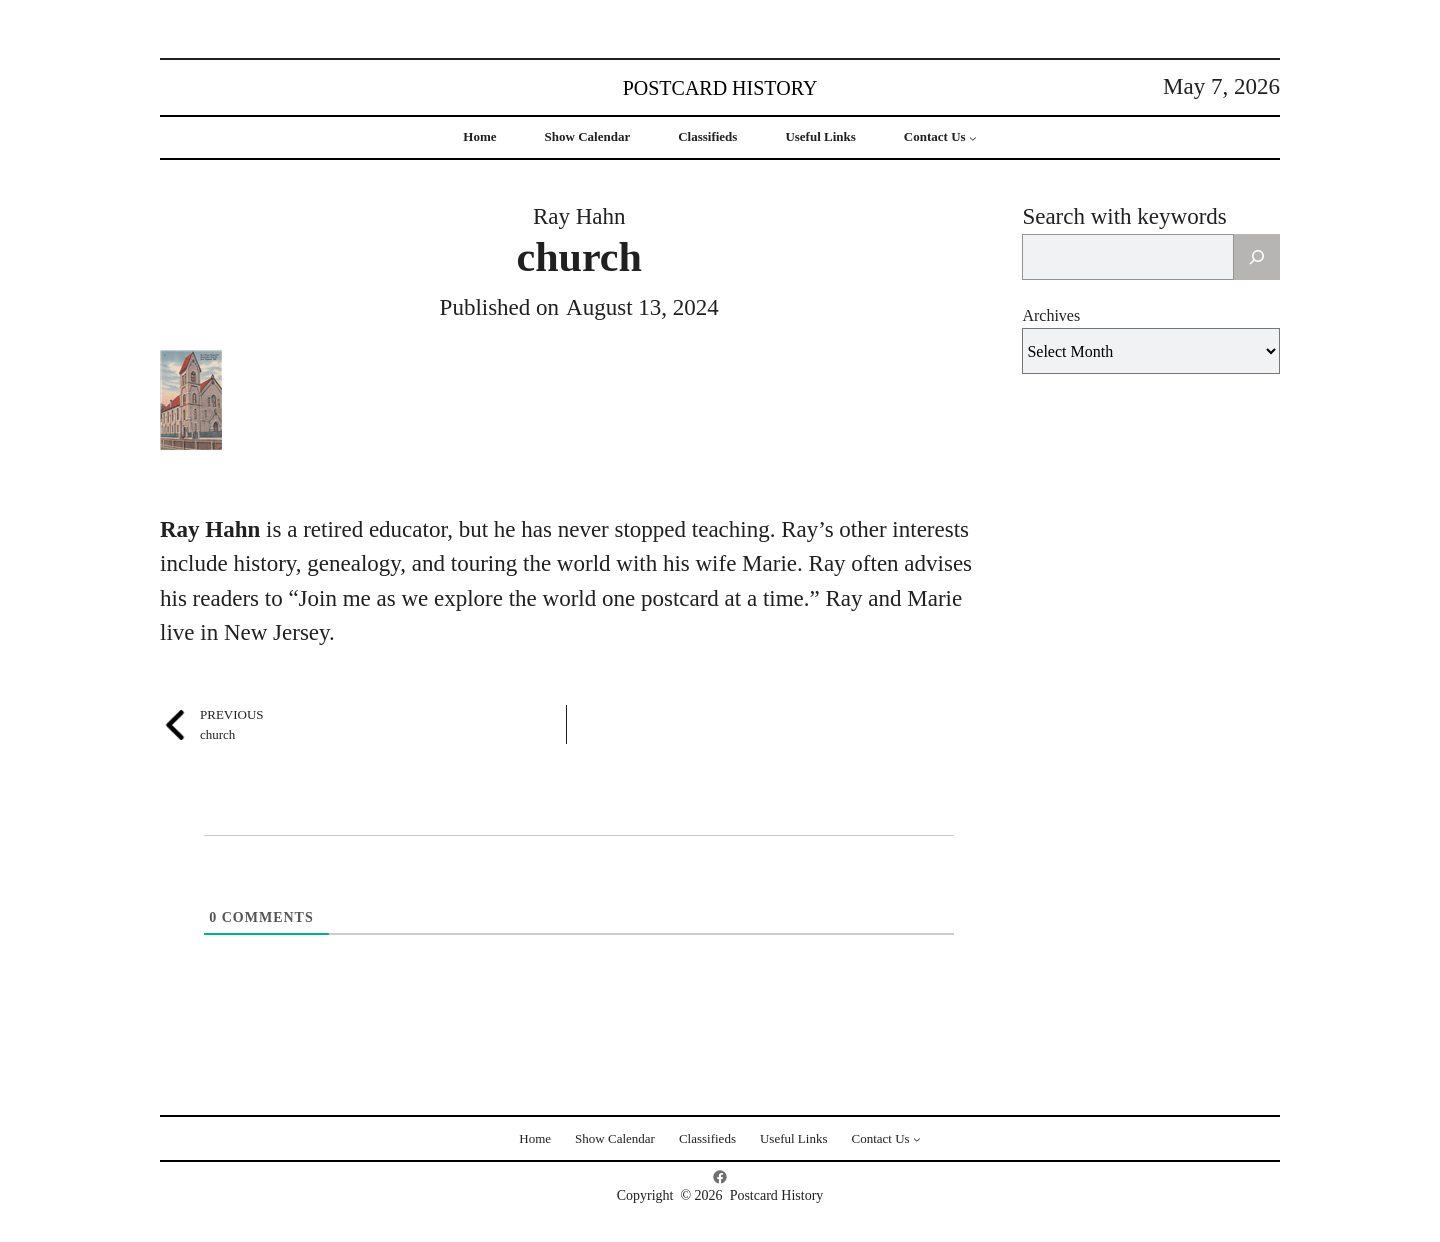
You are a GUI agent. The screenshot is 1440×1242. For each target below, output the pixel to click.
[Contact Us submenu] (973, 138)
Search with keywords (1124, 216)
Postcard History (720, 88)
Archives (1051, 315)
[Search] (1257, 257)
